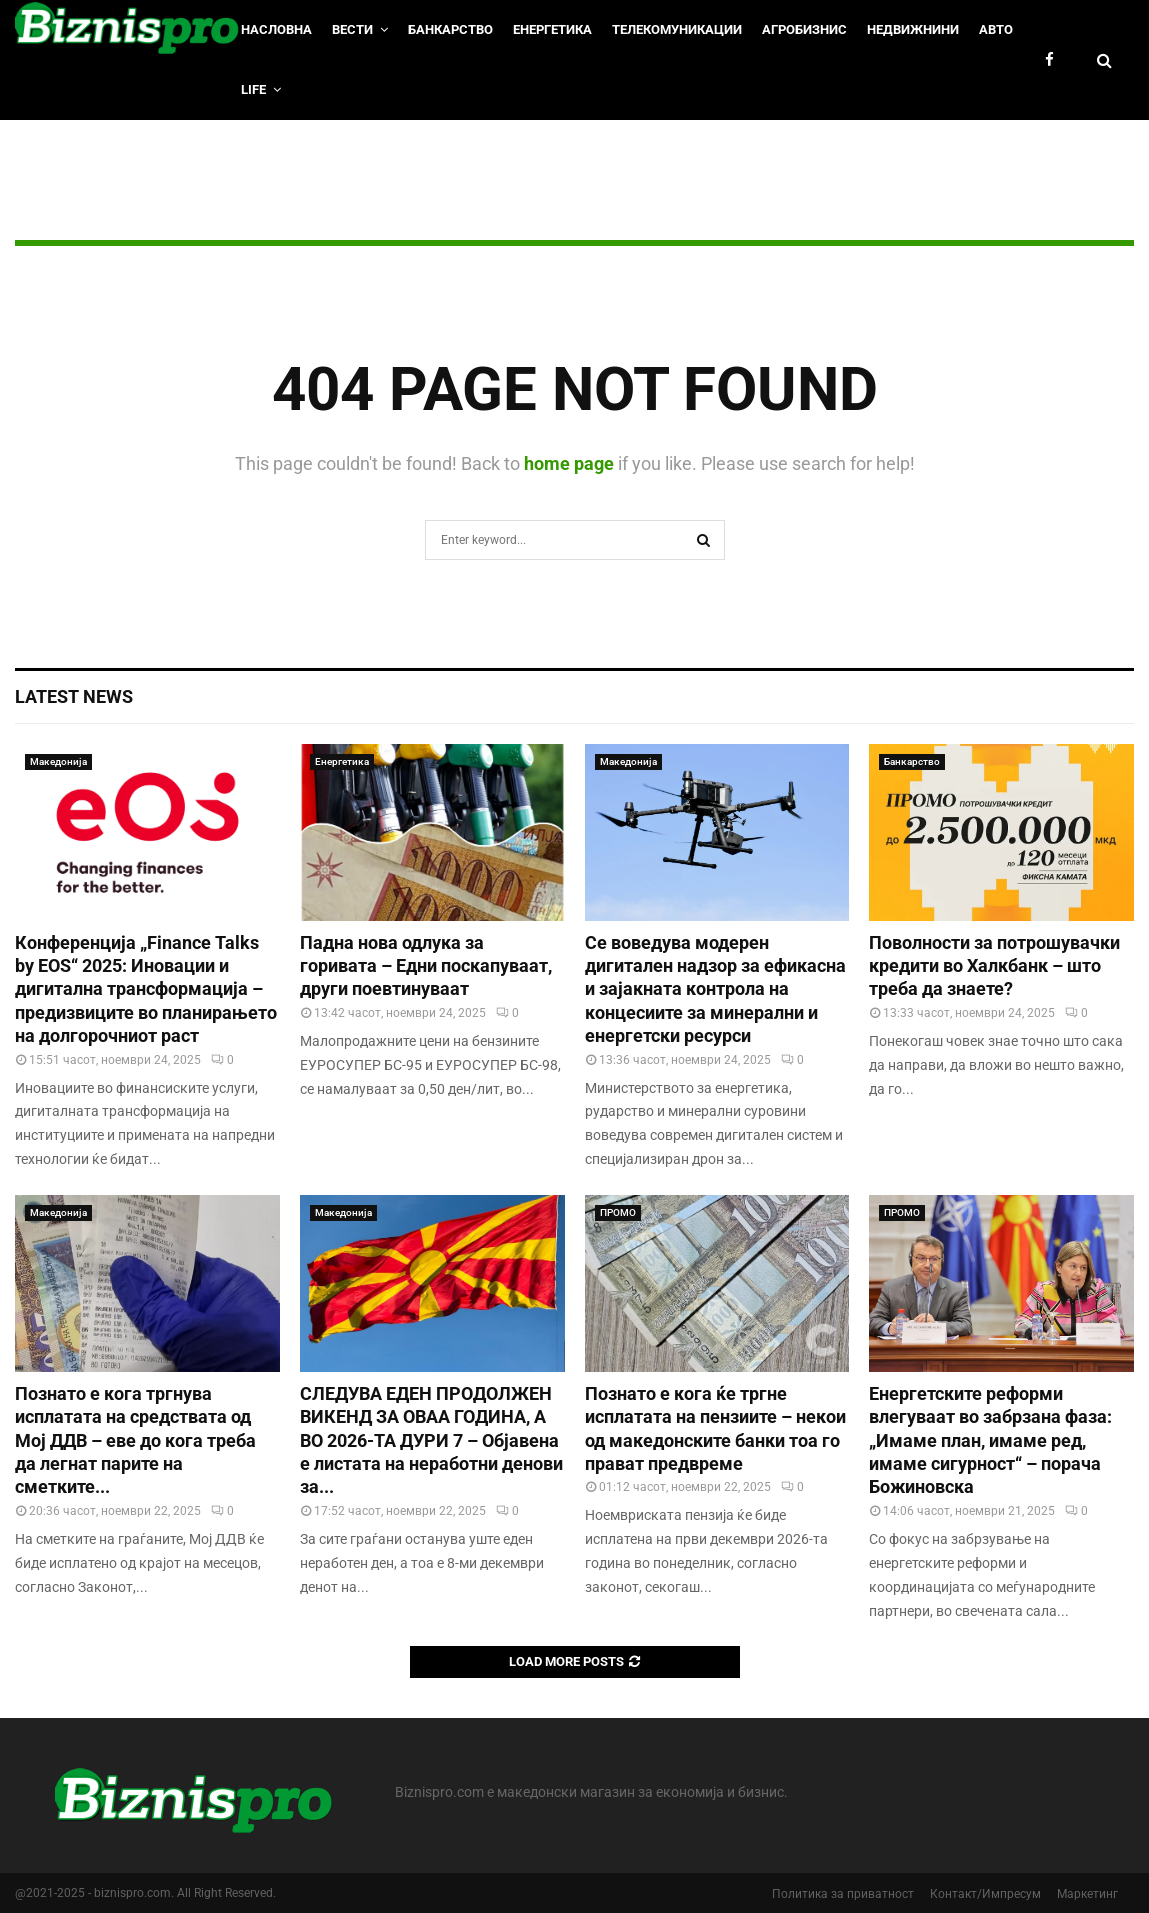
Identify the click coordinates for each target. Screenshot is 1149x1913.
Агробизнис (804, 29)
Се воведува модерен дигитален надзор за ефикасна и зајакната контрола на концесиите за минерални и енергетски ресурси (715, 989)
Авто (996, 29)
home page (569, 463)
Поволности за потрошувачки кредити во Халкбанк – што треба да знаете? (994, 966)
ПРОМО (618, 1212)
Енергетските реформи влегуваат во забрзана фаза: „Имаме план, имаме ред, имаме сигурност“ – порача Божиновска (990, 1440)
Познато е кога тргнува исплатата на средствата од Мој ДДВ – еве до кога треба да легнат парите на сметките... (135, 1440)
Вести (352, 29)
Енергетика (552, 29)
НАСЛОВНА (276, 29)
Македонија (58, 761)
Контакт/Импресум (985, 1894)
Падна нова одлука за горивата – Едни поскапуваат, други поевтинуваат (426, 966)
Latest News (74, 696)
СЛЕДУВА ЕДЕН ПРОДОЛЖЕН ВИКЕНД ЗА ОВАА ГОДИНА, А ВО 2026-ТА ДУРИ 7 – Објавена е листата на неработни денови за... (431, 1440)
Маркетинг (1087, 1894)
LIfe (253, 89)
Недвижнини (913, 29)
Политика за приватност (843, 1894)
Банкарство (450, 29)
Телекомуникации (677, 29)
